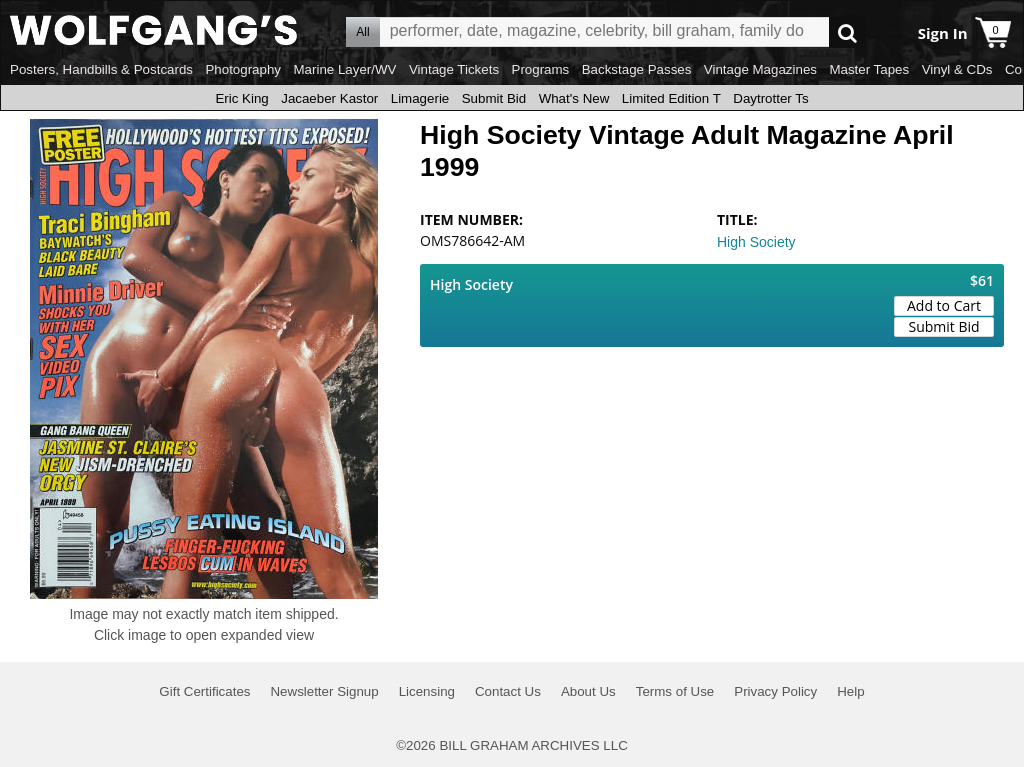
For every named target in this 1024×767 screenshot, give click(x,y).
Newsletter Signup (324, 691)
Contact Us (508, 691)
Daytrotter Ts (770, 98)
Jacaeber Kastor (329, 98)
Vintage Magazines (760, 69)
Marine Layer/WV (344, 69)
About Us (588, 691)
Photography (243, 69)
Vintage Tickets (454, 69)
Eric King (241, 98)
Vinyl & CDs (957, 69)
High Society (756, 242)
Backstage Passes (637, 69)
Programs (541, 69)
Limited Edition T (671, 98)
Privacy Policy (775, 691)
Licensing (427, 691)
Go (847, 32)
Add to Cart (944, 305)
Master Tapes (869, 69)
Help (850, 691)
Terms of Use (675, 691)
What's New (574, 98)
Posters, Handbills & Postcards (101, 69)
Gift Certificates (204, 691)
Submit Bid (494, 98)
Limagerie (420, 98)
